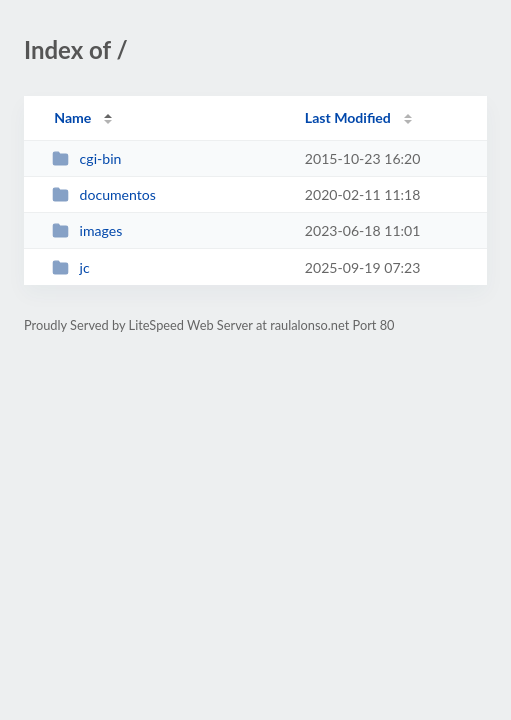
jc (71, 267)
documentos (104, 194)
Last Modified (348, 117)
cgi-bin (86, 158)
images (87, 230)
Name (72, 117)
